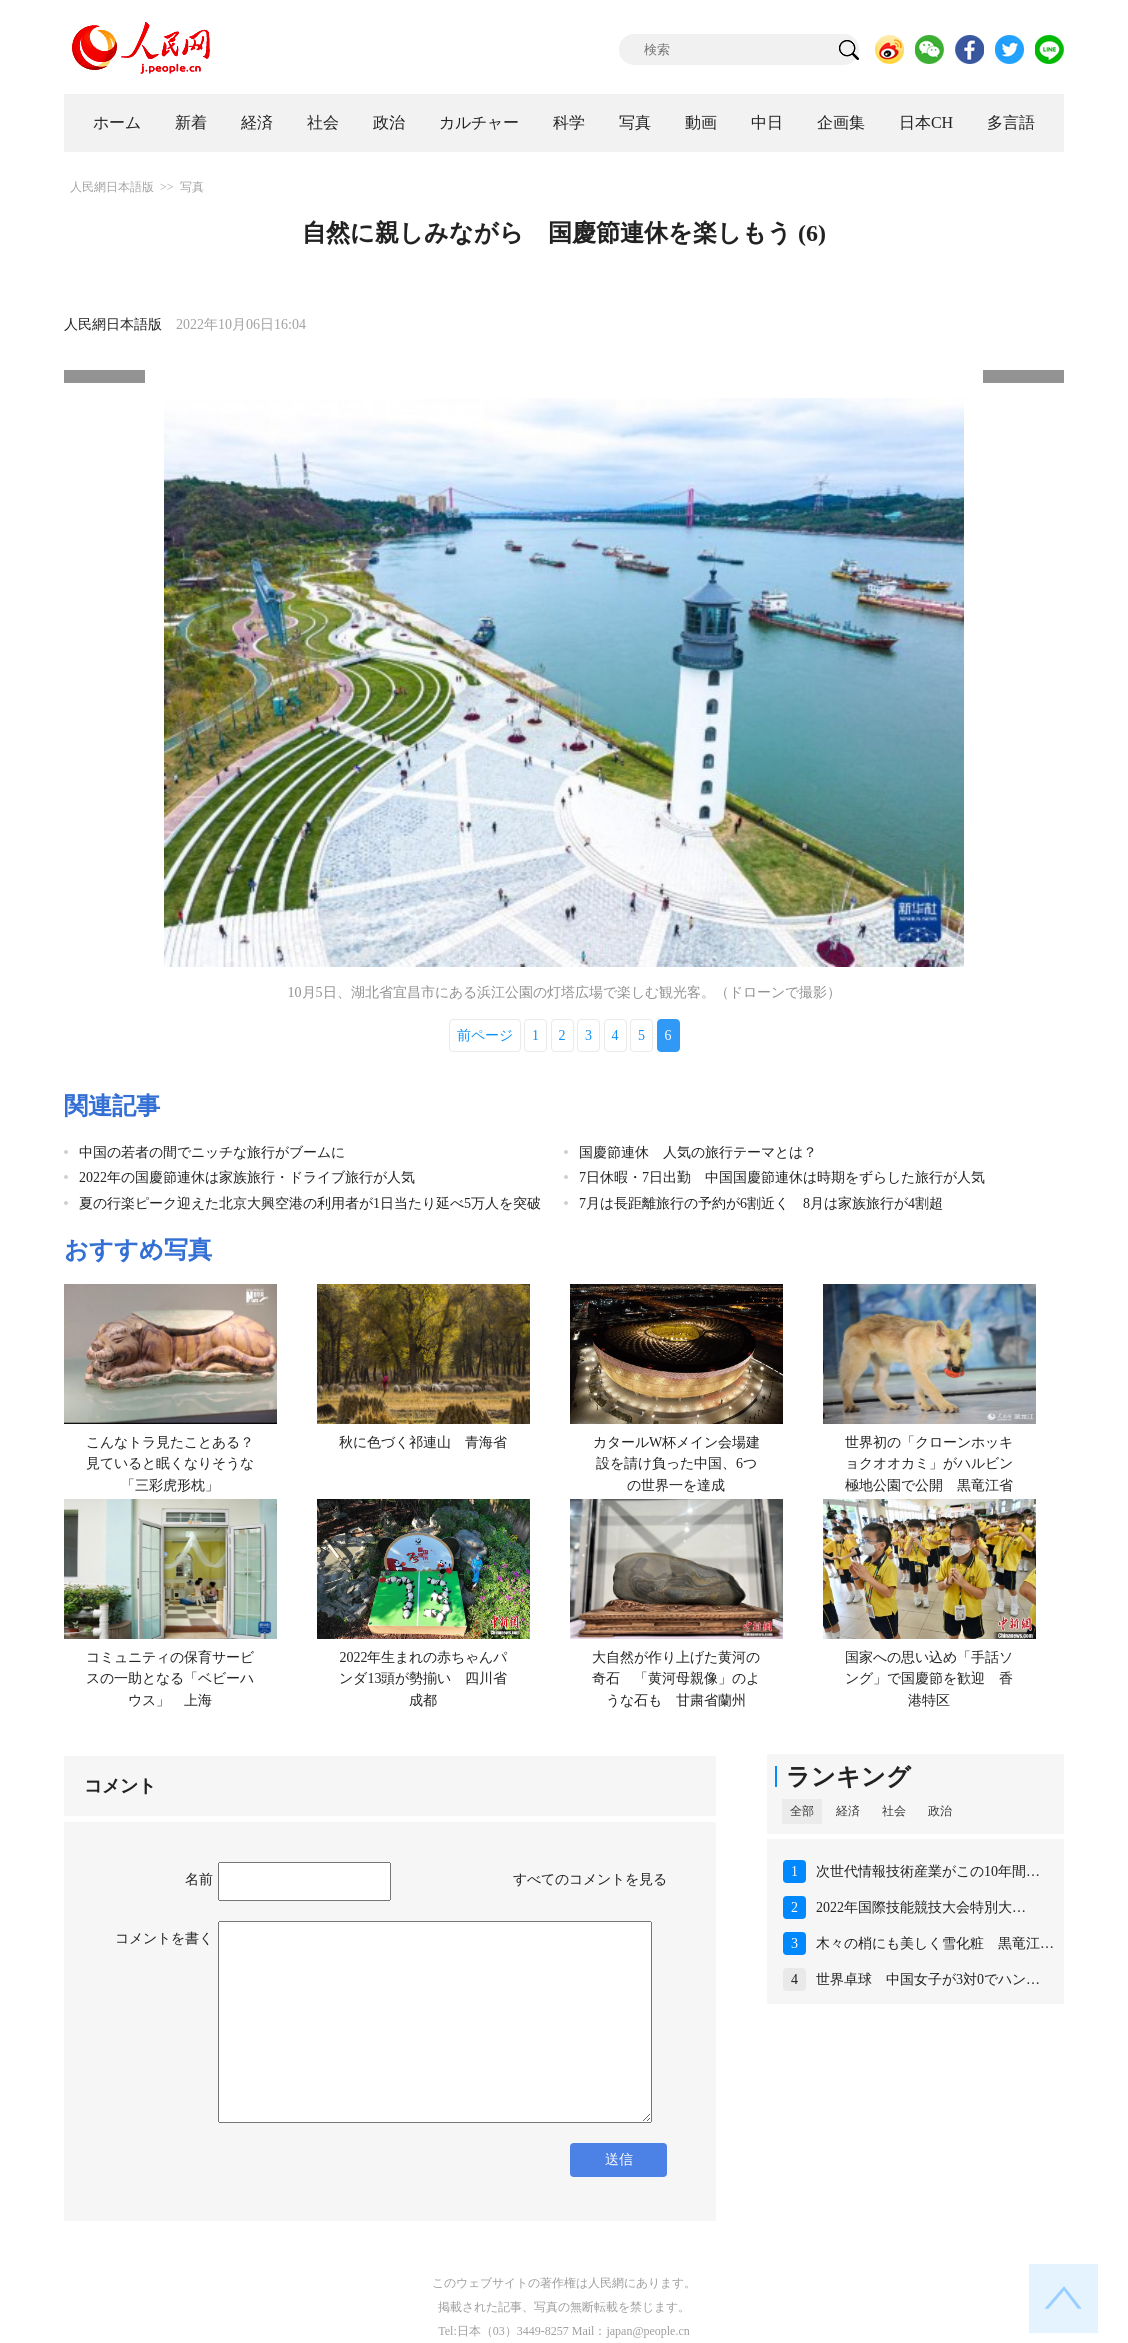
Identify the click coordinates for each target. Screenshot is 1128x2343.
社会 (323, 122)
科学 (569, 122)
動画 (701, 122)
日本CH (926, 122)
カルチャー (479, 122)
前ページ (485, 1035)
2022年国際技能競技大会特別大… (921, 1907)
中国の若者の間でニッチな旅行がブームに (212, 1152)
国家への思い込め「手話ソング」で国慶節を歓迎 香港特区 (929, 1679)
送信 (619, 2159)
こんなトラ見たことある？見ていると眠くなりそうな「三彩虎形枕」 (170, 1464)
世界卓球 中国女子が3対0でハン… (928, 1979)
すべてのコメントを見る (590, 1879)
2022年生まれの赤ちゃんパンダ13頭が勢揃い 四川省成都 (423, 1679)
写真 (635, 122)
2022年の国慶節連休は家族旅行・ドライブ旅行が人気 (247, 1177)
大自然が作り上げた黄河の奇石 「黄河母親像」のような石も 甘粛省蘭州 (676, 1679)
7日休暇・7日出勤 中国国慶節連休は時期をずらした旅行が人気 (782, 1177)
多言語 (1011, 122)
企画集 (841, 122)
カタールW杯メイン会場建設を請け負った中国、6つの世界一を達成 (676, 1464)
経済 (257, 122)
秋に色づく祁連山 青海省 (423, 1442)
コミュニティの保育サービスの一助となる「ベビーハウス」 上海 (170, 1679)
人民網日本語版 (112, 187)
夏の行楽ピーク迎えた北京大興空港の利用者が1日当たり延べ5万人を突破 (310, 1203)
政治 (389, 122)
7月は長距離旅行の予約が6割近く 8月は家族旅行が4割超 (761, 1203)
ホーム (117, 122)
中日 (767, 122)
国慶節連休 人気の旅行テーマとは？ (698, 1152)
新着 (191, 122)
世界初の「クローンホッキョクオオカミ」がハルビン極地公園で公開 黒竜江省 (929, 1464)
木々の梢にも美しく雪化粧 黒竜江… (935, 1943)
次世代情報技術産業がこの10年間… (928, 1871)
